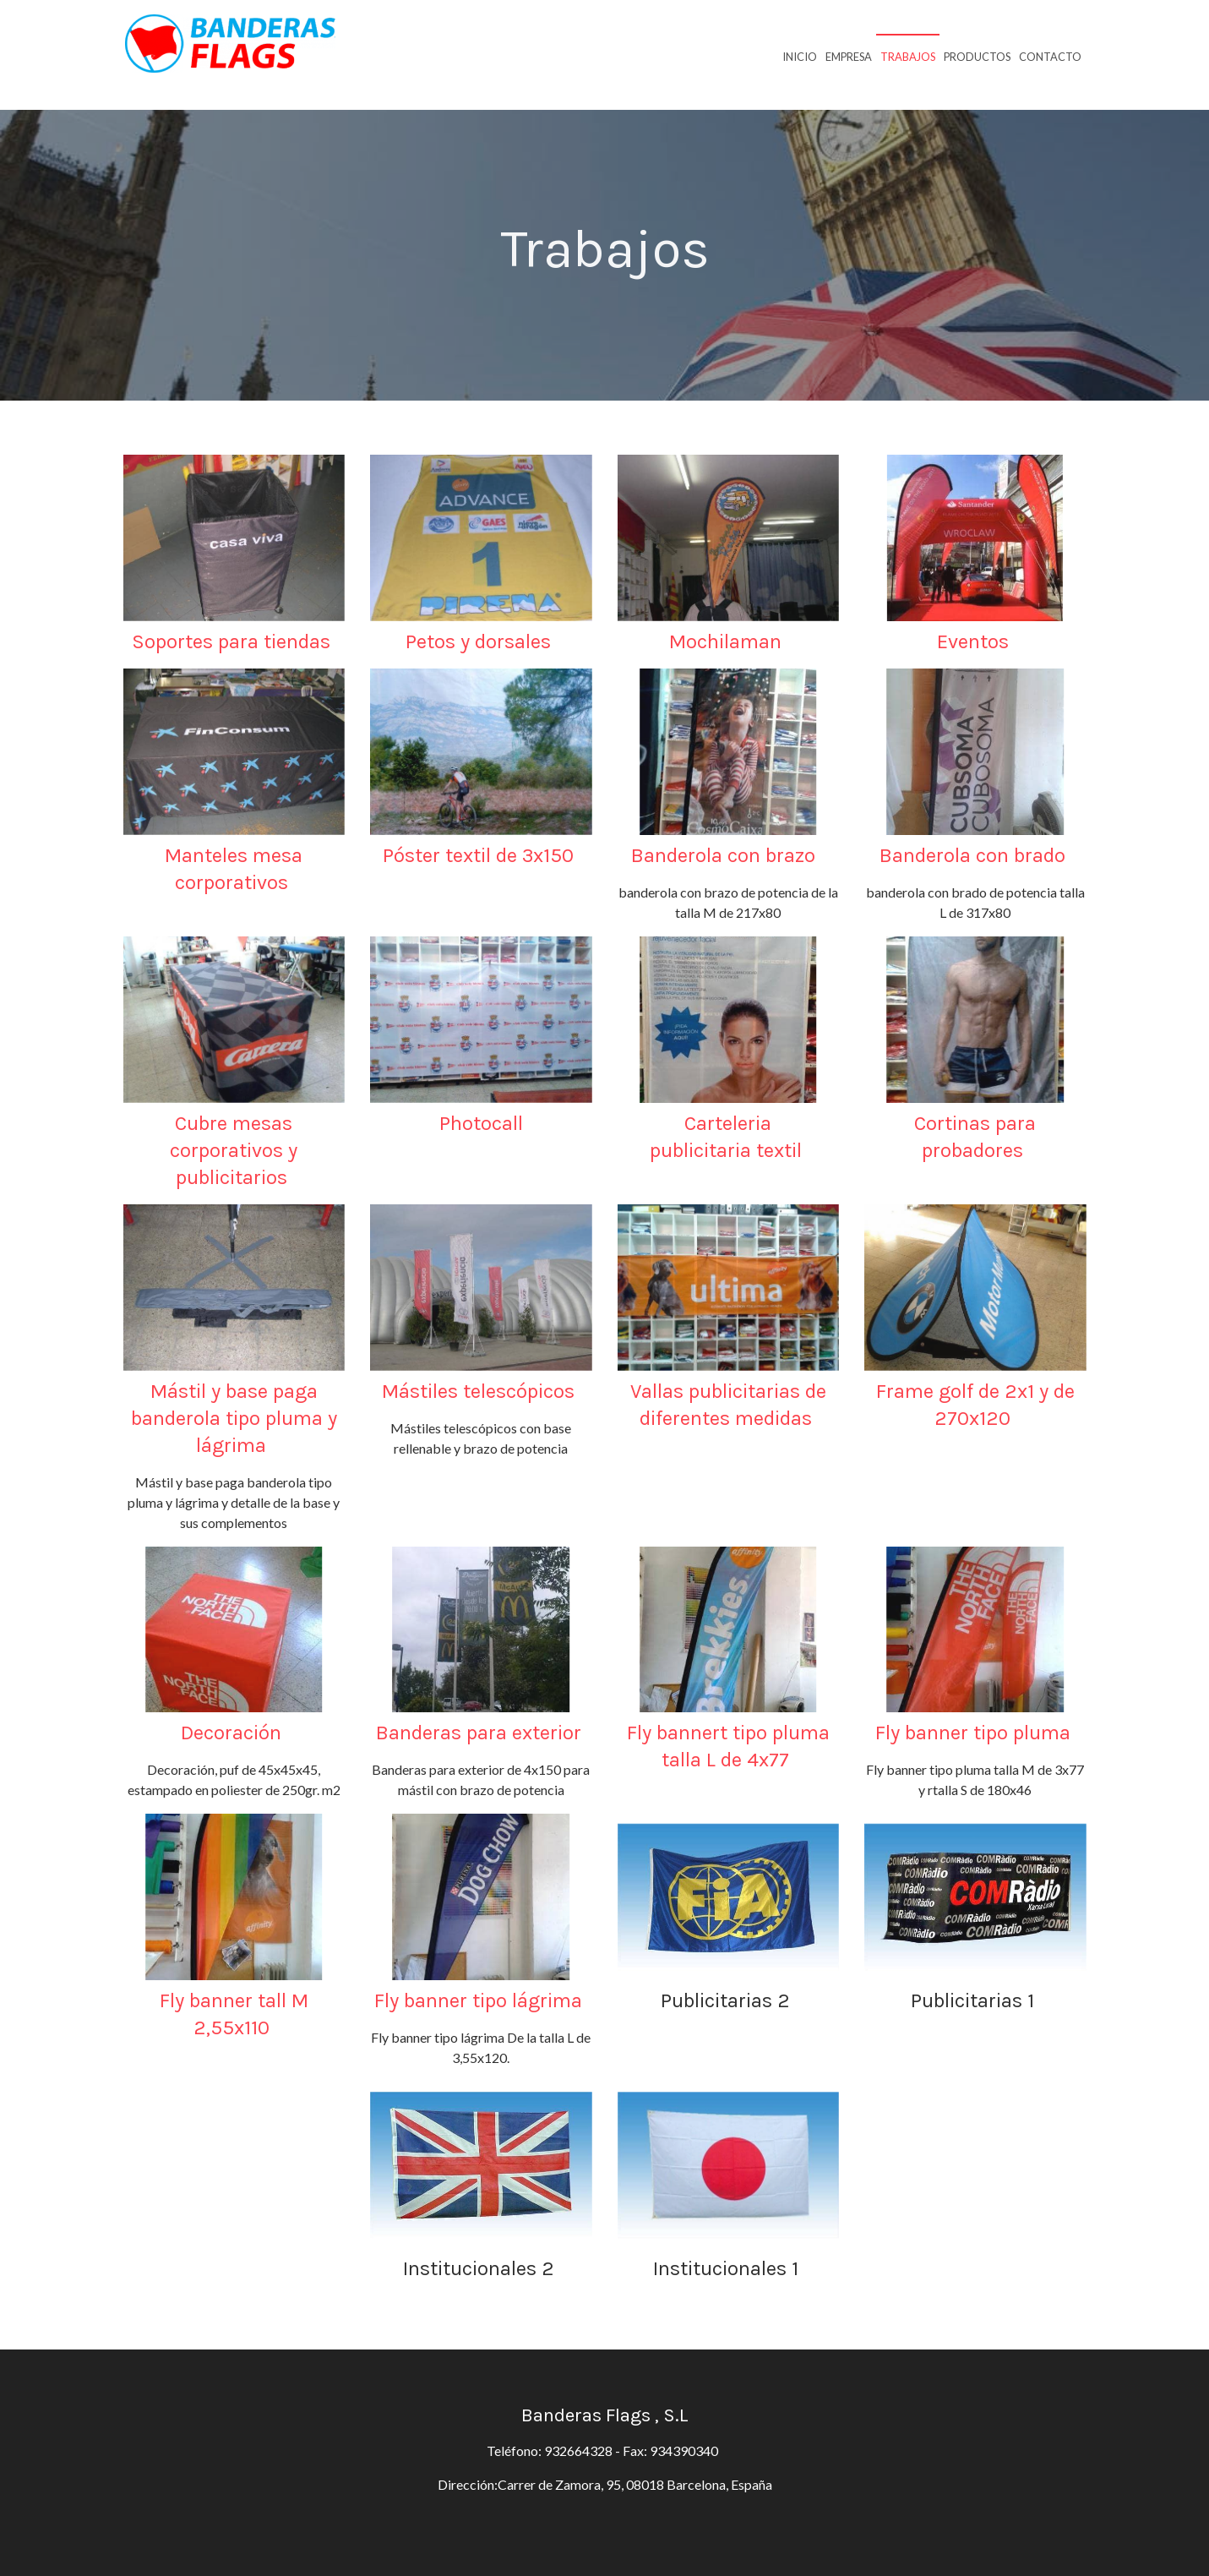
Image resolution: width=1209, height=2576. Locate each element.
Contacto (1050, 56)
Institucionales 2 (481, 2268)
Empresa (848, 56)
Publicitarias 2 (728, 2000)
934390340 (686, 2450)
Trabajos (907, 56)
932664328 (578, 2450)
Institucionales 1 (728, 2268)
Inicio (799, 56)
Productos (977, 56)
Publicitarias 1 (975, 2000)
